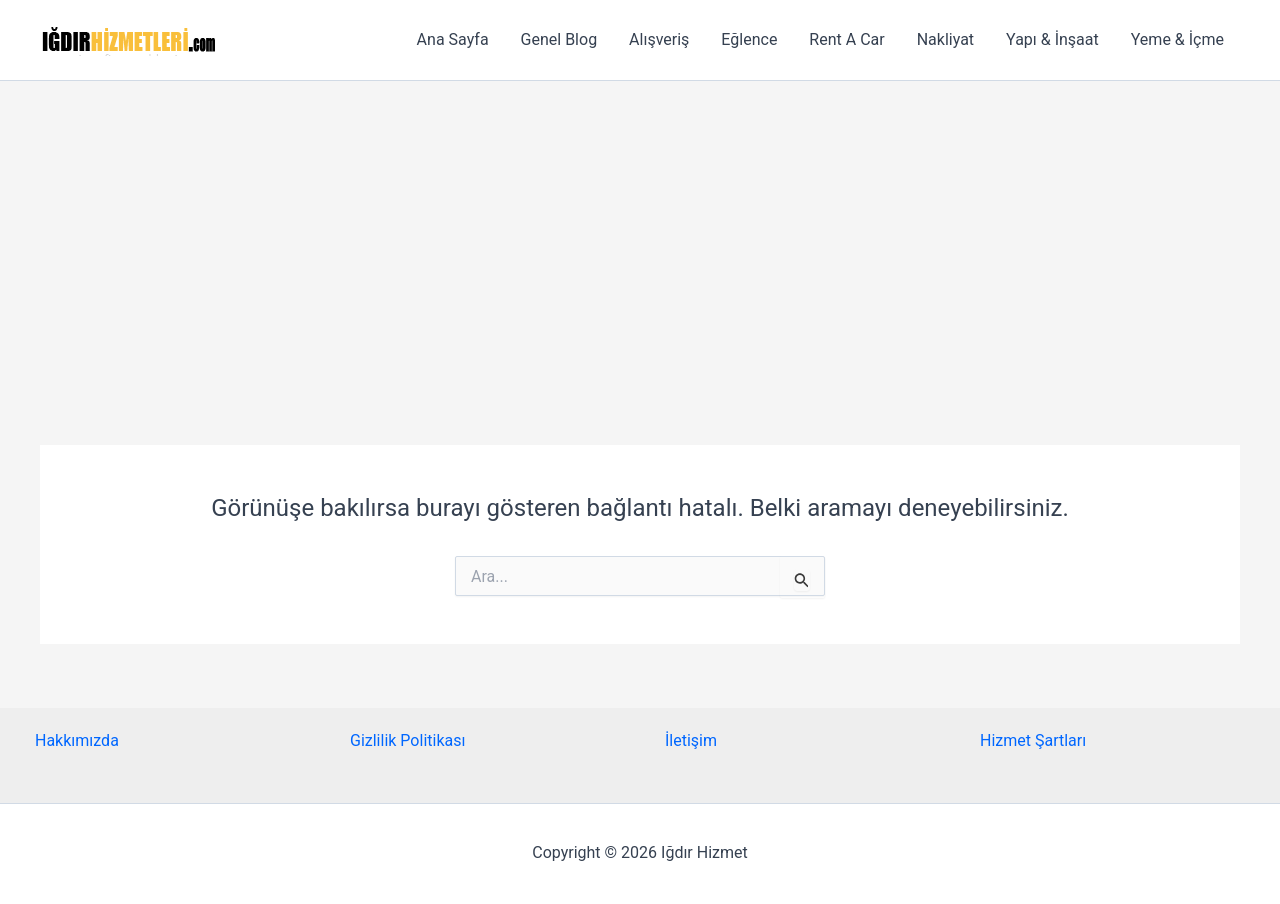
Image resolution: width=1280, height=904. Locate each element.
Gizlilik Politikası (407, 740)
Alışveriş (659, 39)
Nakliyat (945, 39)
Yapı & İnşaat (1052, 39)
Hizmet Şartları (1033, 740)
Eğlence (749, 39)
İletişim (691, 740)
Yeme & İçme (1177, 39)
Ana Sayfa (453, 39)
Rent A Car (846, 39)
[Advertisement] (640, 231)
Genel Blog (559, 39)
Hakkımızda (77, 740)
